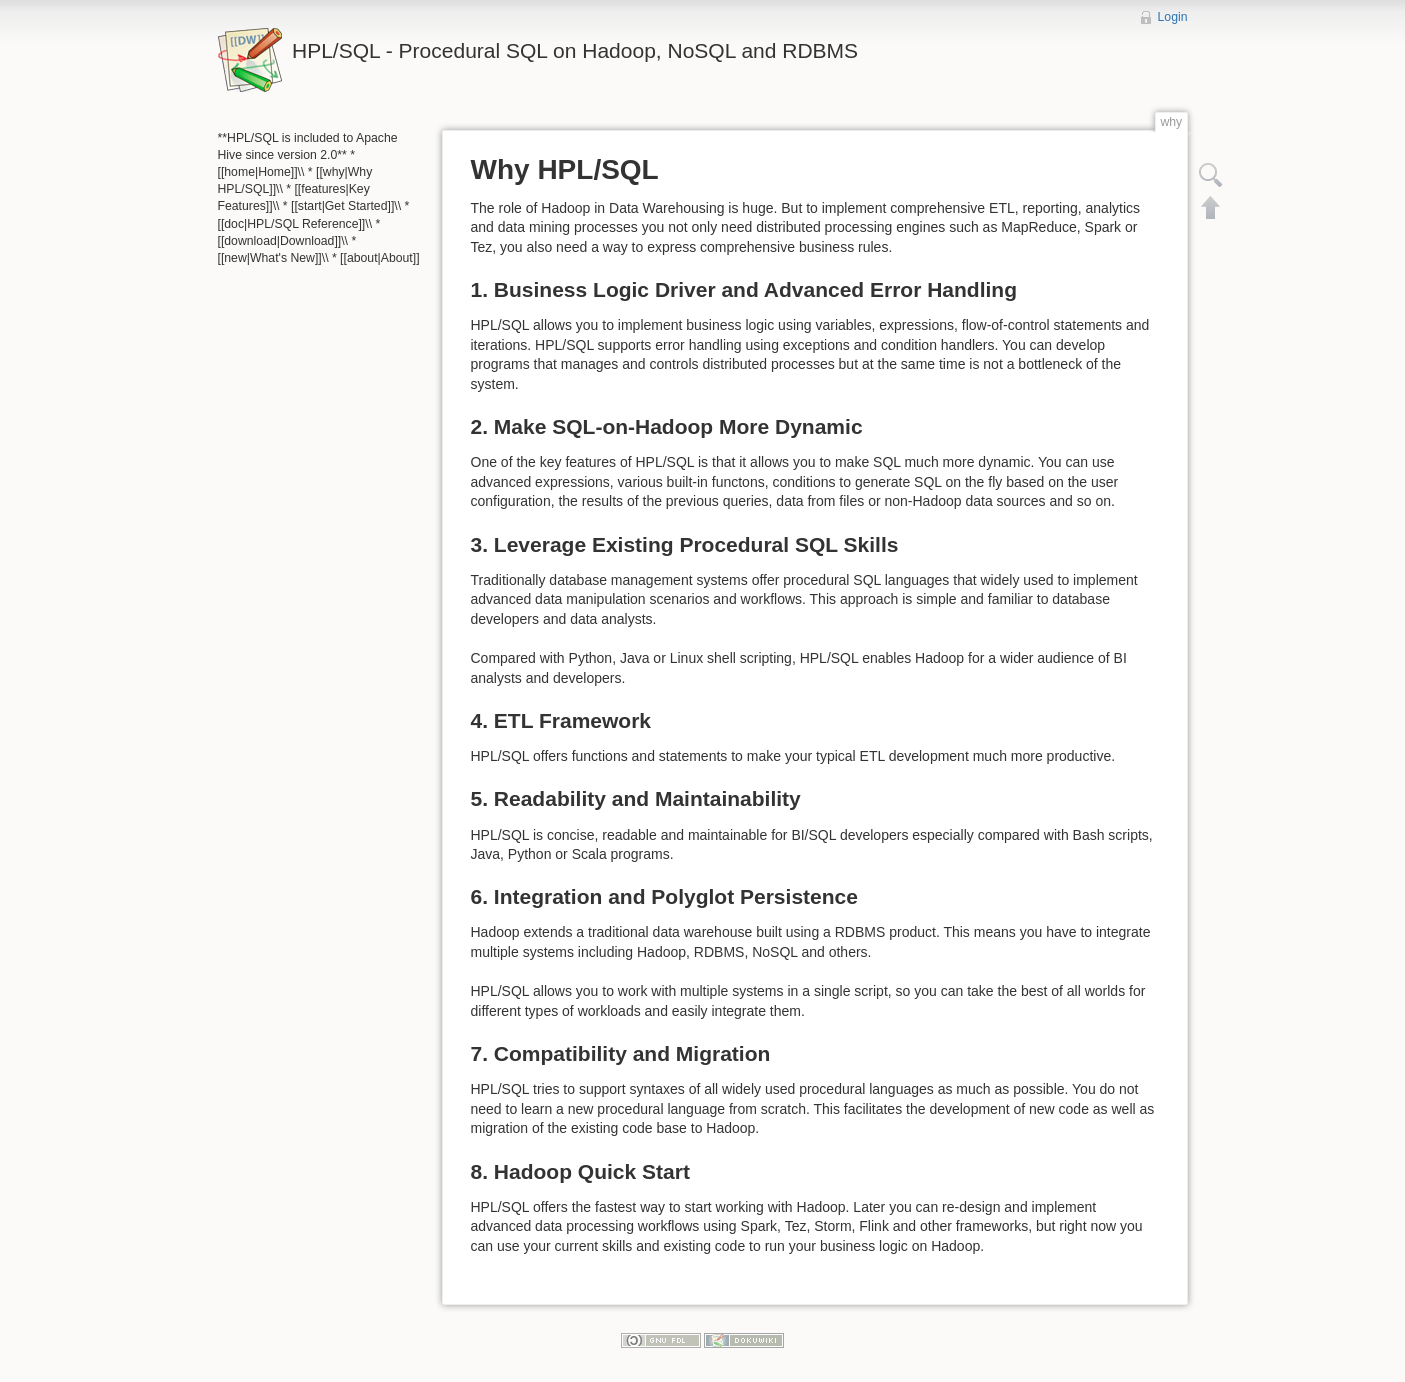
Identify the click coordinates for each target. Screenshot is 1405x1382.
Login (1173, 17)
